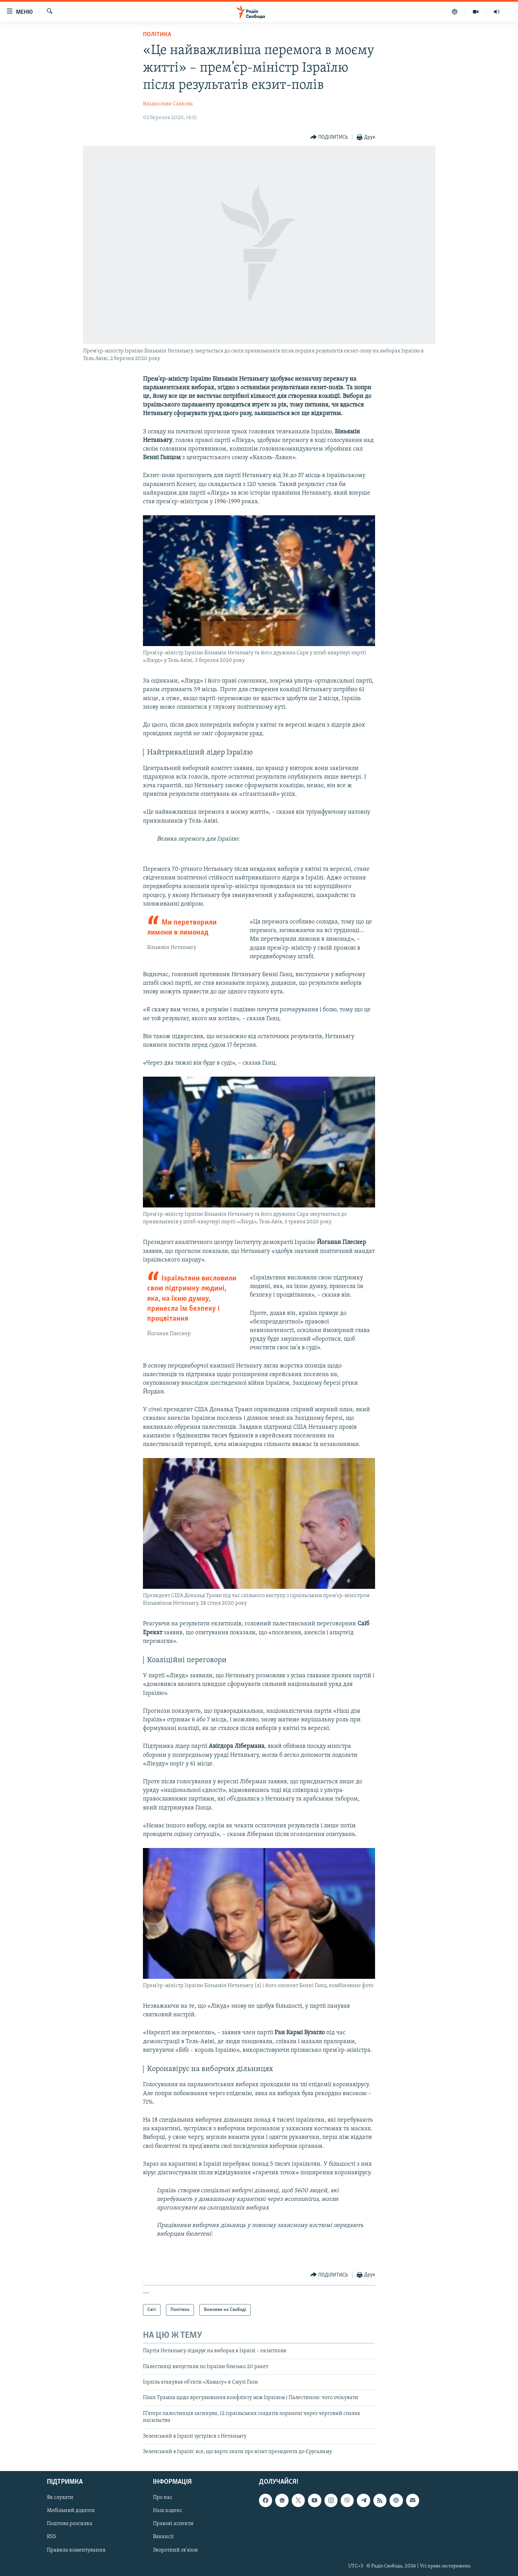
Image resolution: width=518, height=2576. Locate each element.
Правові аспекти (173, 2524)
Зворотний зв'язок (175, 2550)
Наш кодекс (167, 2511)
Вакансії (163, 2537)
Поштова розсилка (69, 2524)
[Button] (329, 137)
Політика (157, 34)
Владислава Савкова (168, 104)
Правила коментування (76, 2550)
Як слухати (60, 2498)
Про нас (162, 2498)
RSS (51, 2537)
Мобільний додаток (71, 2511)
